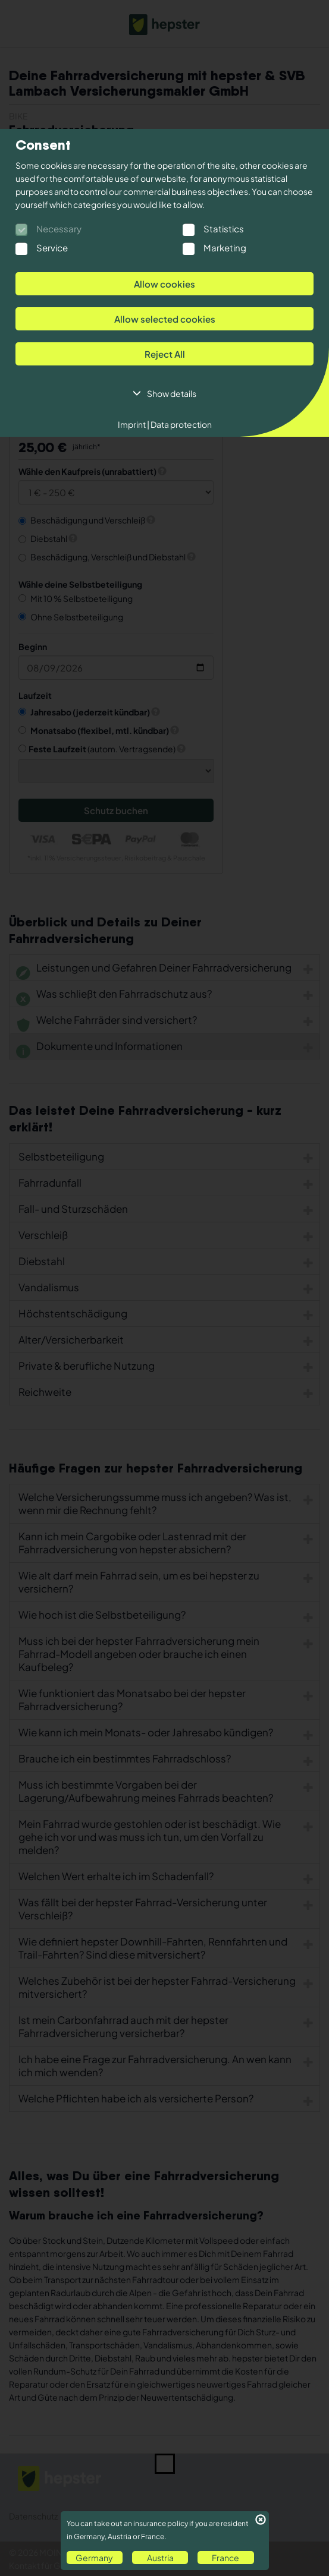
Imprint (133, 424)
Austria (160, 2557)
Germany (94, 2557)
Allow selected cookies (164, 318)
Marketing (224, 247)
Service (52, 247)
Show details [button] (171, 393)
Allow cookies (164, 283)
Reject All (165, 354)
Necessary (59, 228)
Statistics (223, 228)
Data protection (180, 424)
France (225, 2557)
